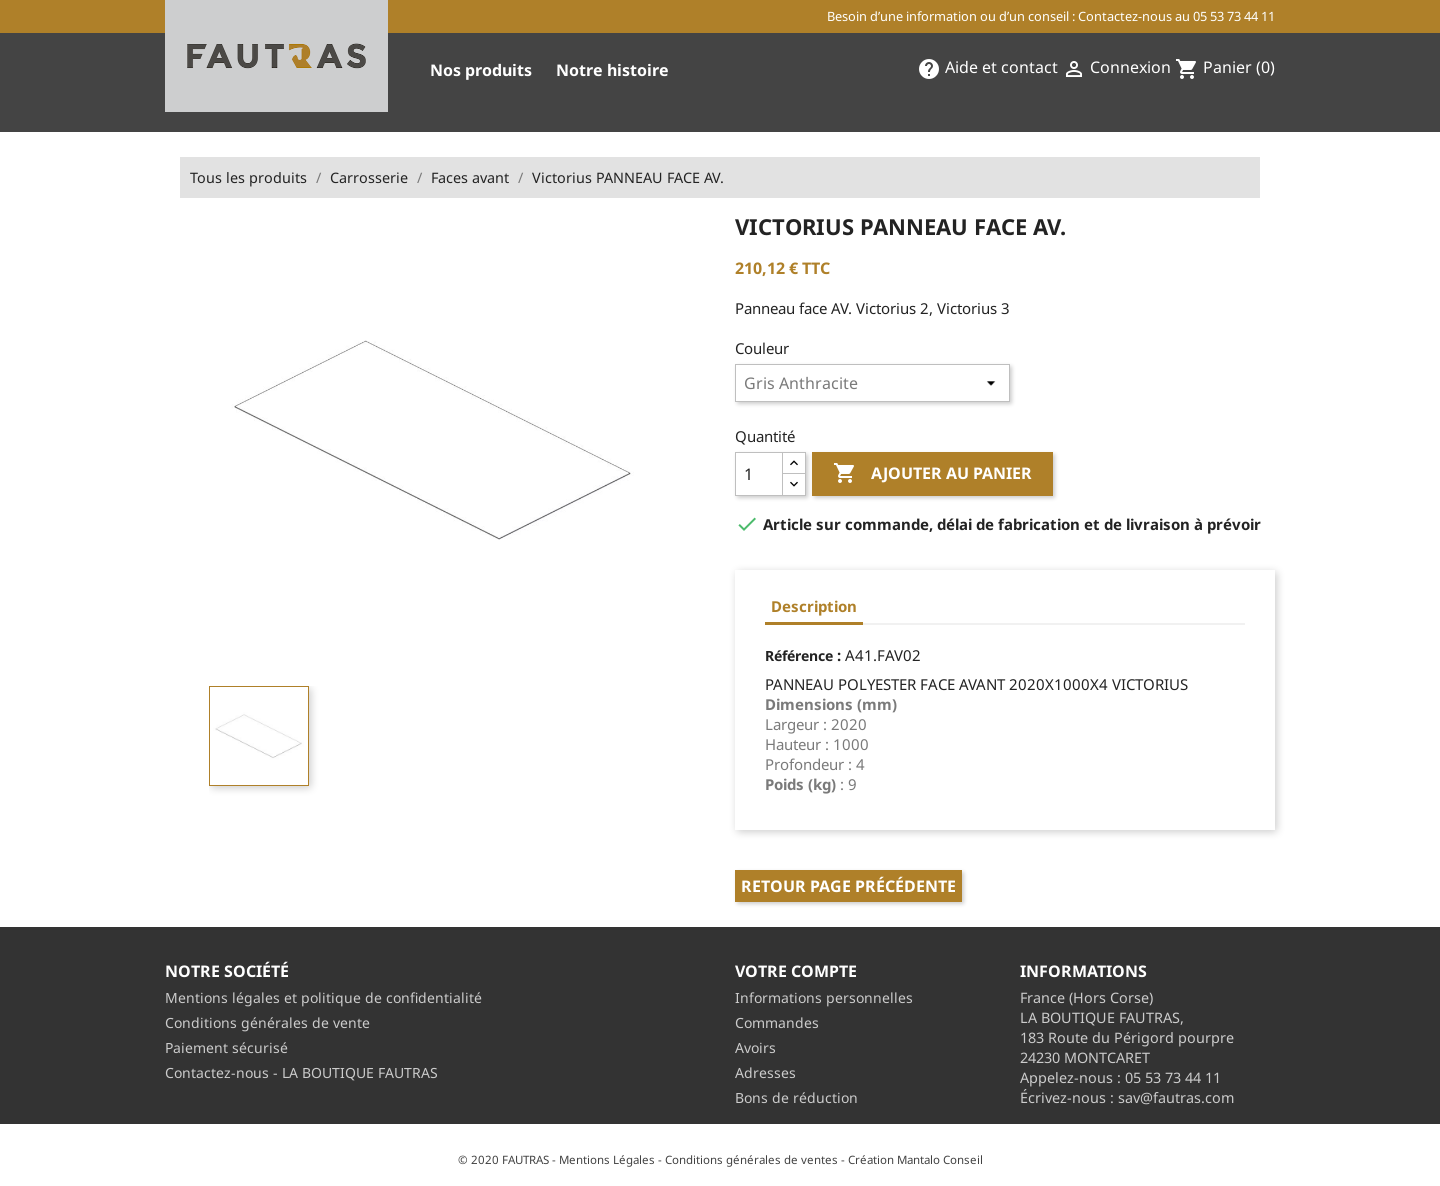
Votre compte (796, 971)
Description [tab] (814, 606)
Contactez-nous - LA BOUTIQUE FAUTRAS (301, 1072)
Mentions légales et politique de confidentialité (323, 997)
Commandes (777, 1022)
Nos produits (481, 70)
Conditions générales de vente (267, 1022)
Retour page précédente (848, 886)
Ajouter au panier (932, 474)
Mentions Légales (607, 1159)
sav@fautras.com (1176, 1097)
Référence (799, 655)
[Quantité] (759, 474)
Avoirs (755, 1047)
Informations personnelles (824, 997)
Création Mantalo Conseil (915, 1159)
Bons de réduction (796, 1097)
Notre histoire (612, 70)
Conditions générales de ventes (751, 1159)
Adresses (765, 1072)
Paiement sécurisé (226, 1047)
